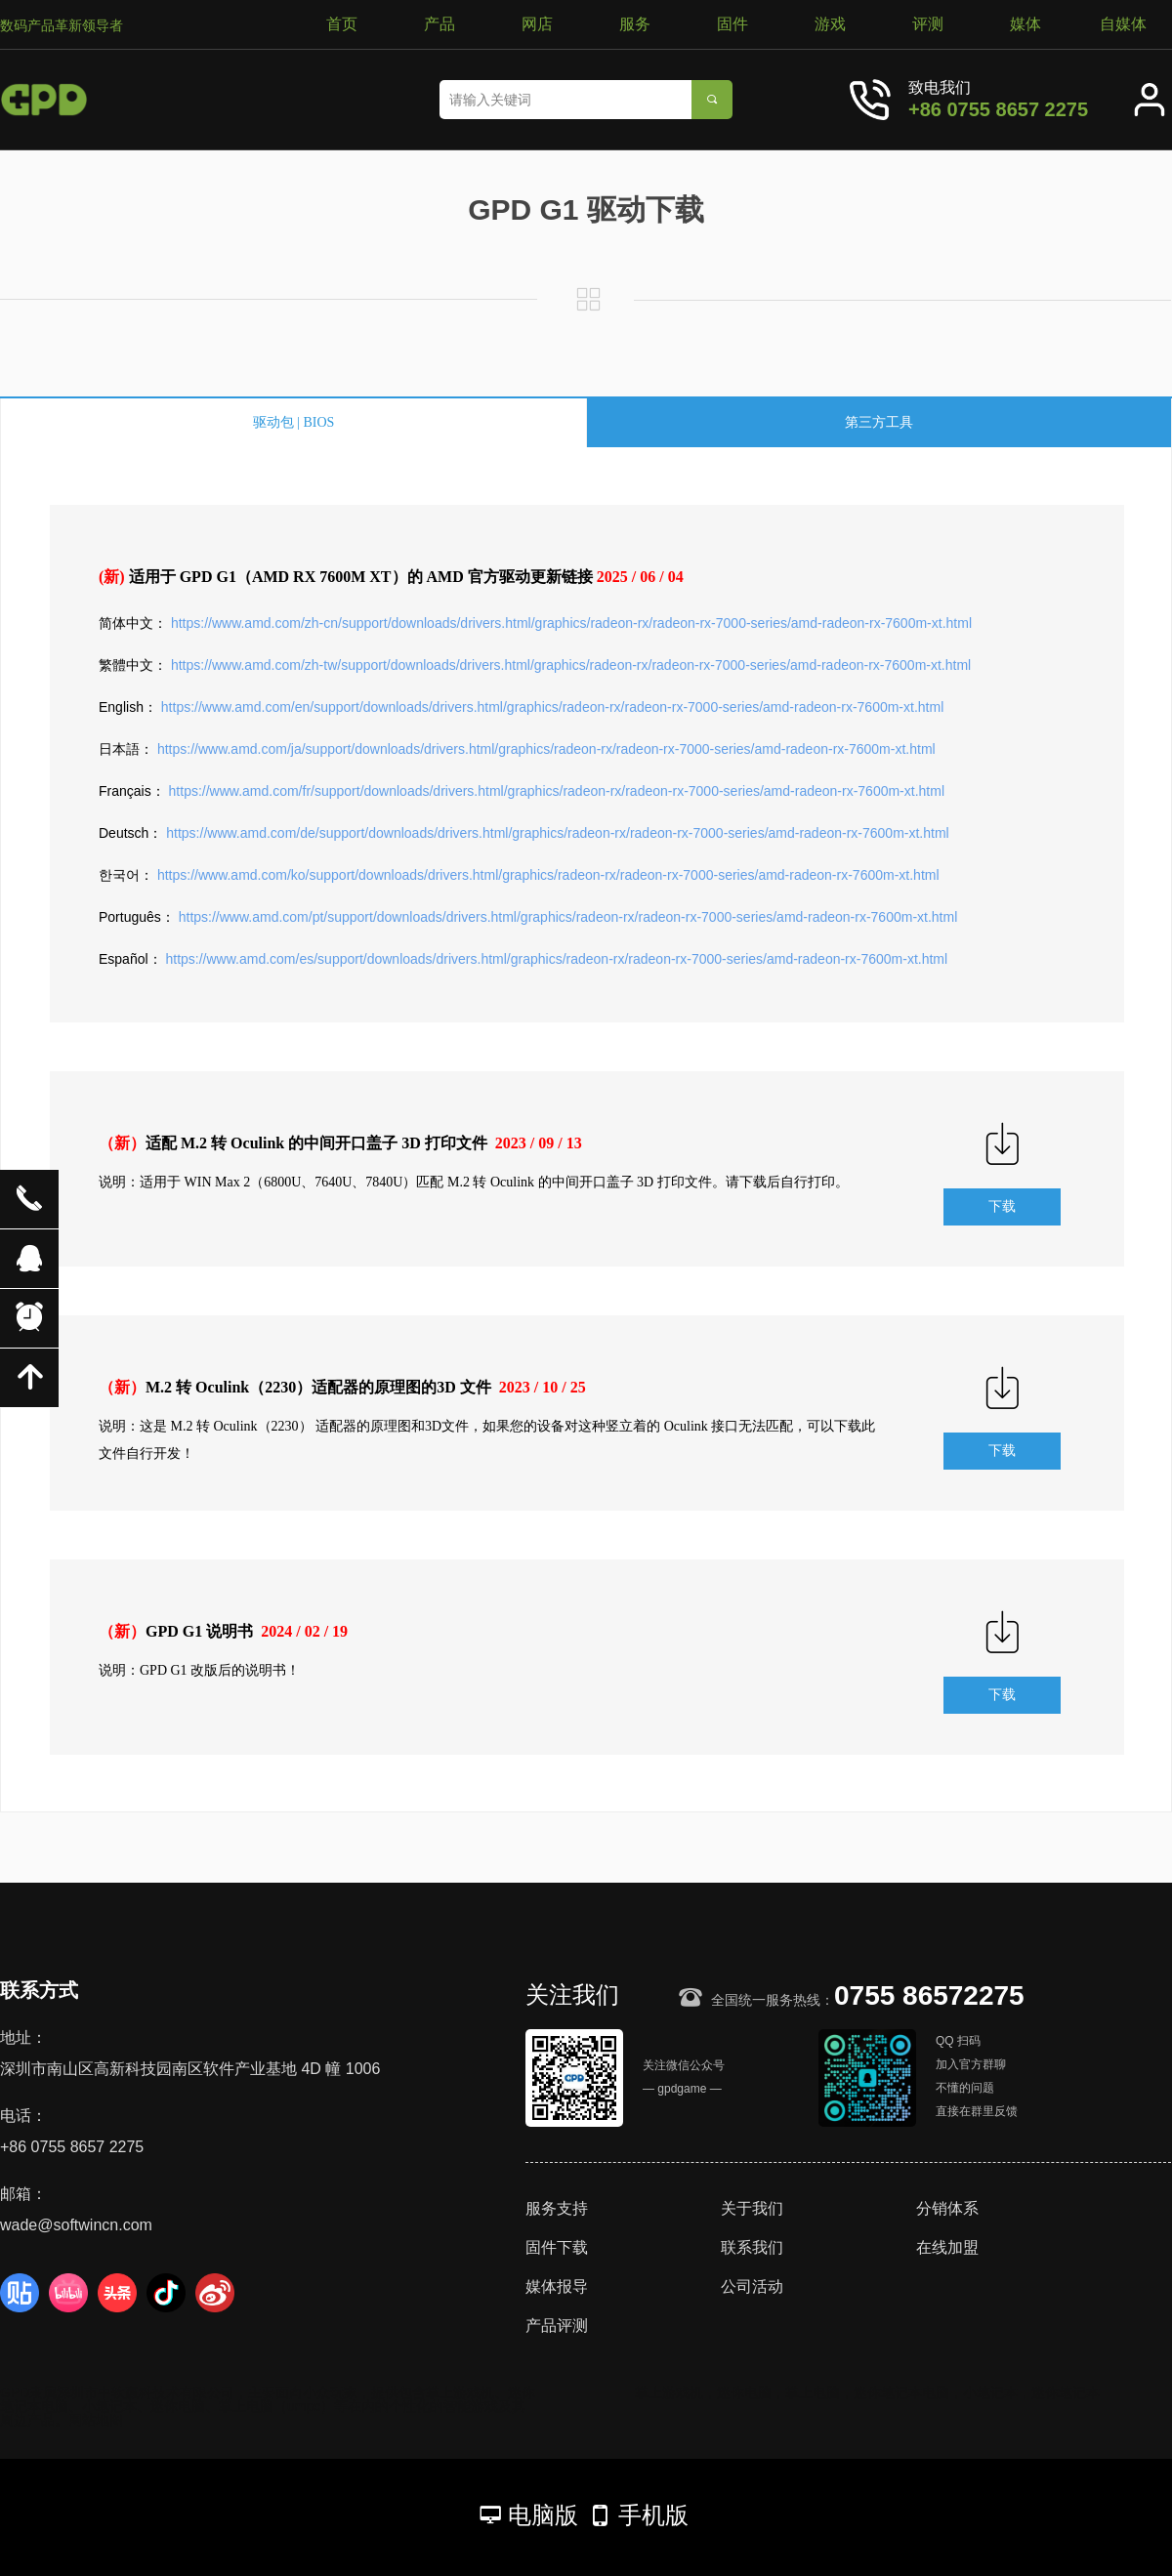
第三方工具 (879, 422)
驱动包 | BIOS (294, 422)
